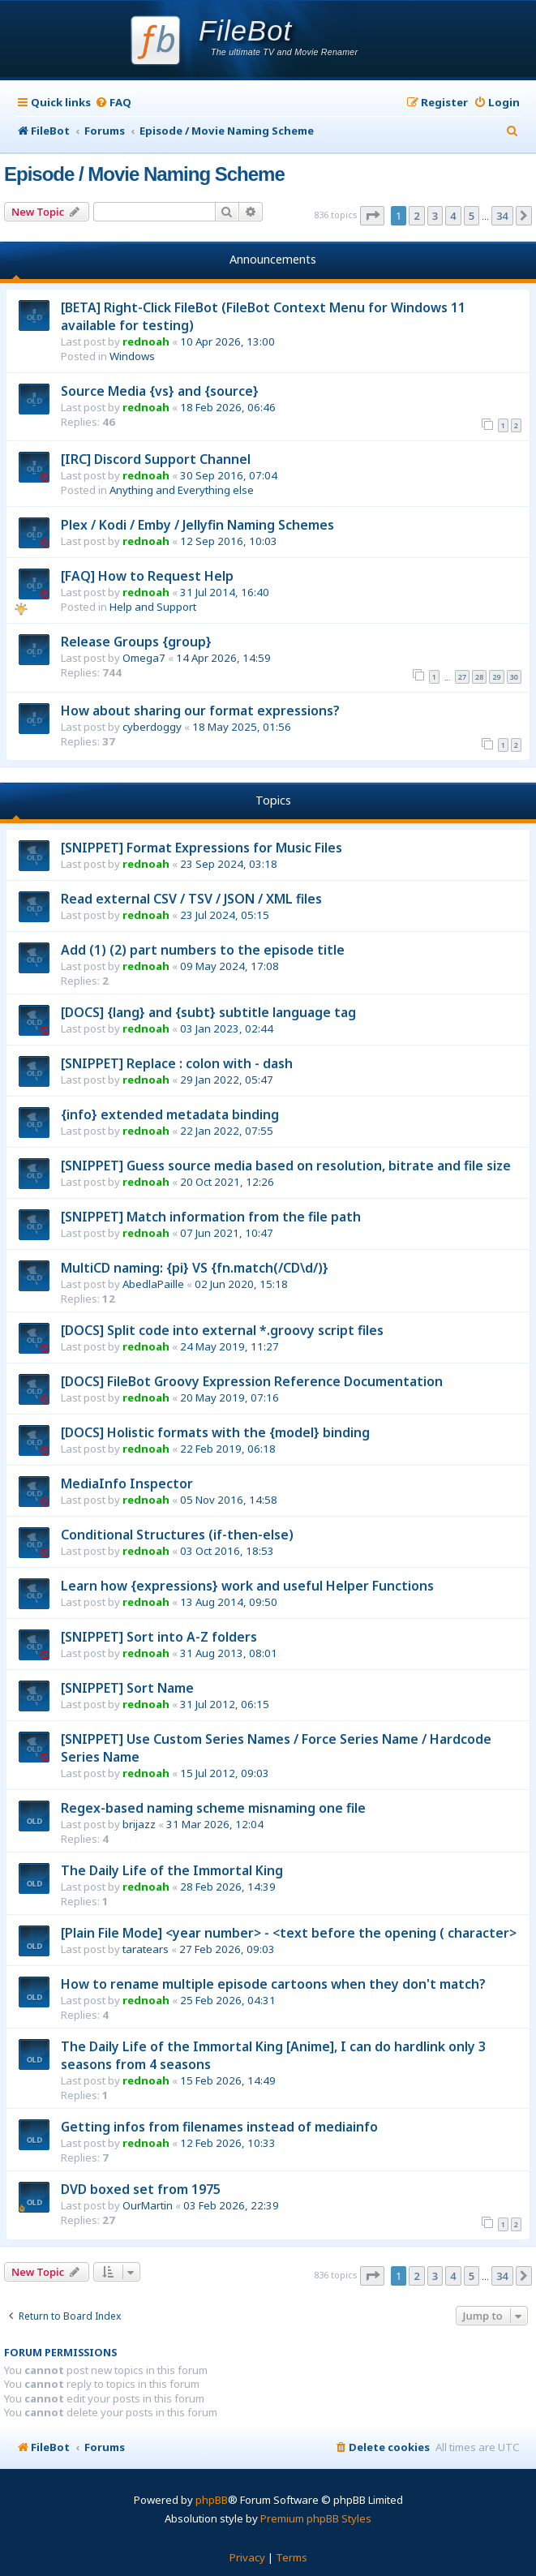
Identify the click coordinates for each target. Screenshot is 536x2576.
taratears (145, 1949)
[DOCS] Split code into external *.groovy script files (222, 1330)
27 (462, 677)
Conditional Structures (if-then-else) (177, 1534)
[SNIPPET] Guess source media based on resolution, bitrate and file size (286, 1165)
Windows (132, 356)
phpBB (211, 2499)
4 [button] (453, 215)
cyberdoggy (152, 726)
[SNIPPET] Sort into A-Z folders (159, 1637)
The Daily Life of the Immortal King (172, 1870)
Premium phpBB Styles (315, 2518)
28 (479, 677)
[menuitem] (113, 102)
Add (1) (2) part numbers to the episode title (203, 950)
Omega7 (143, 657)
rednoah (145, 341)
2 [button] (416, 215)
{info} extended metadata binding (170, 1114)
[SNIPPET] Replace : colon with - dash (177, 1063)
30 (514, 677)
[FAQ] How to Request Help (147, 576)
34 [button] (502, 215)
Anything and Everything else (181, 490)
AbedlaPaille (153, 1284)
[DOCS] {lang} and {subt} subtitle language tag (208, 1012)
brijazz (139, 1824)
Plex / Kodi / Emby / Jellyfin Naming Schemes (197, 525)
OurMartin (147, 2205)
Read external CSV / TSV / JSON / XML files (191, 899)
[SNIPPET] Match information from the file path (211, 1217)
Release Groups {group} (136, 641)
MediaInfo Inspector (127, 1483)
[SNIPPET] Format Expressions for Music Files (201, 848)
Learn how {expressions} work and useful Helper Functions (247, 1586)
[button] (372, 215)
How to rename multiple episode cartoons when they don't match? (273, 1984)
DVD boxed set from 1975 (141, 2189)
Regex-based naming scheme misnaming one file (213, 1808)
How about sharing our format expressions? (200, 710)
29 (496, 677)
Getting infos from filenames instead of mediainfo (219, 2127)
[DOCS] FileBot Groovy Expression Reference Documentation (252, 1381)
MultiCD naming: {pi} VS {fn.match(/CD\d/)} (194, 1268)
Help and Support (152, 606)
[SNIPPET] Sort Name (127, 1688)
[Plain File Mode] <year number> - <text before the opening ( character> (289, 1933)
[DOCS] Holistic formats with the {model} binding (215, 1432)
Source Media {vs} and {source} (160, 391)
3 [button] (435, 215)
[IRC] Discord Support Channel (156, 459)
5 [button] (471, 215)
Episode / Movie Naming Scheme (144, 174)
